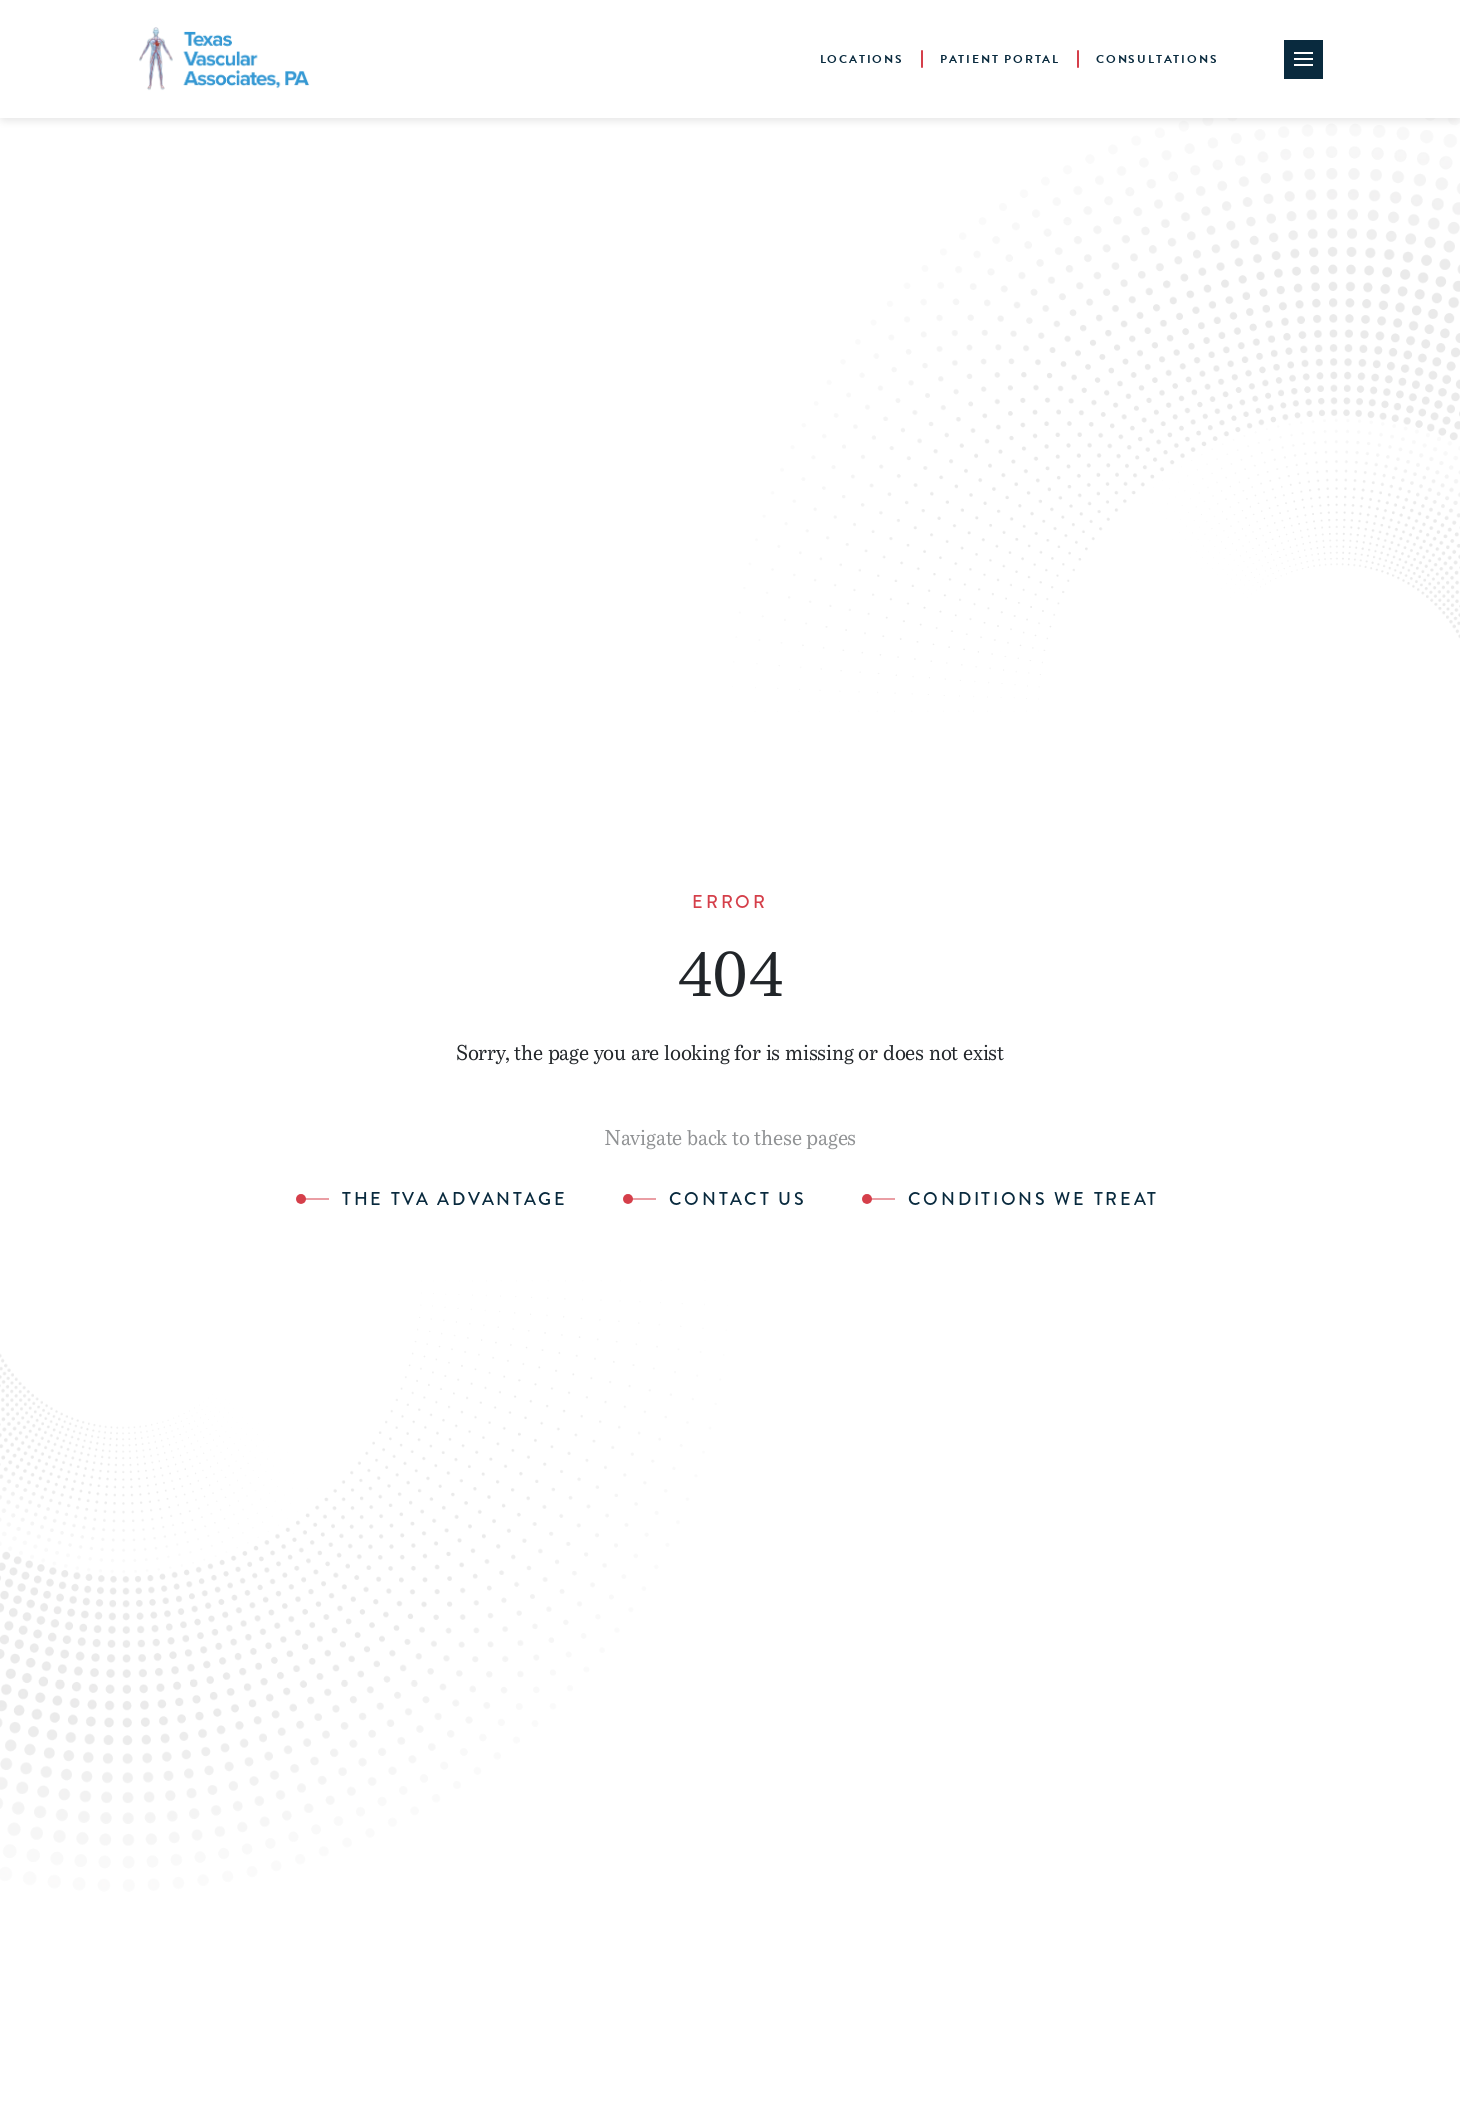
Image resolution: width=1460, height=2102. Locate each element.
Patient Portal (1000, 59)
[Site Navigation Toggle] (1303, 59)
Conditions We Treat (1033, 1200)
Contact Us (738, 1200)
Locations (862, 59)
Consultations (1157, 59)
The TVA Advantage (455, 1200)
